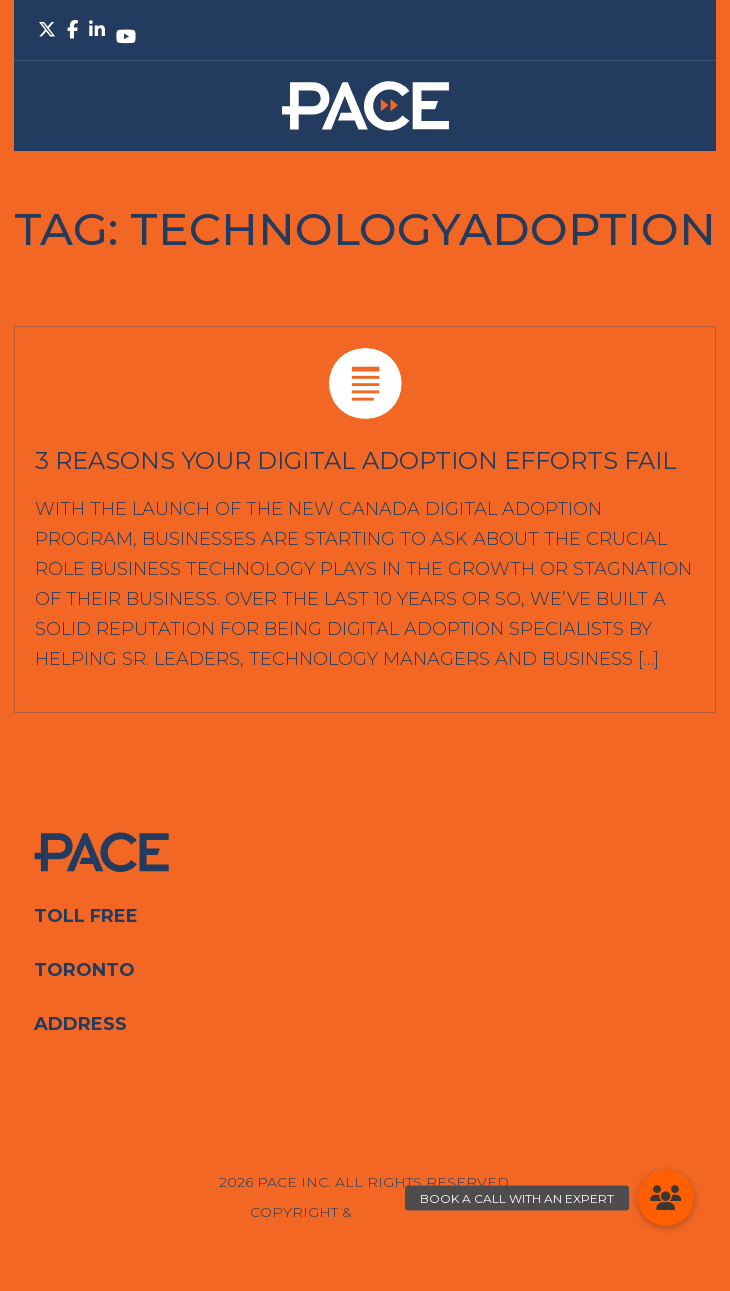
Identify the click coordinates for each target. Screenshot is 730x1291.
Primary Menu (680, 30)
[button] (666, 1198)
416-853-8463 (194, 972)
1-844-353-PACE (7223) (236, 918)
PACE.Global (365, 106)
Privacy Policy (418, 1212)
